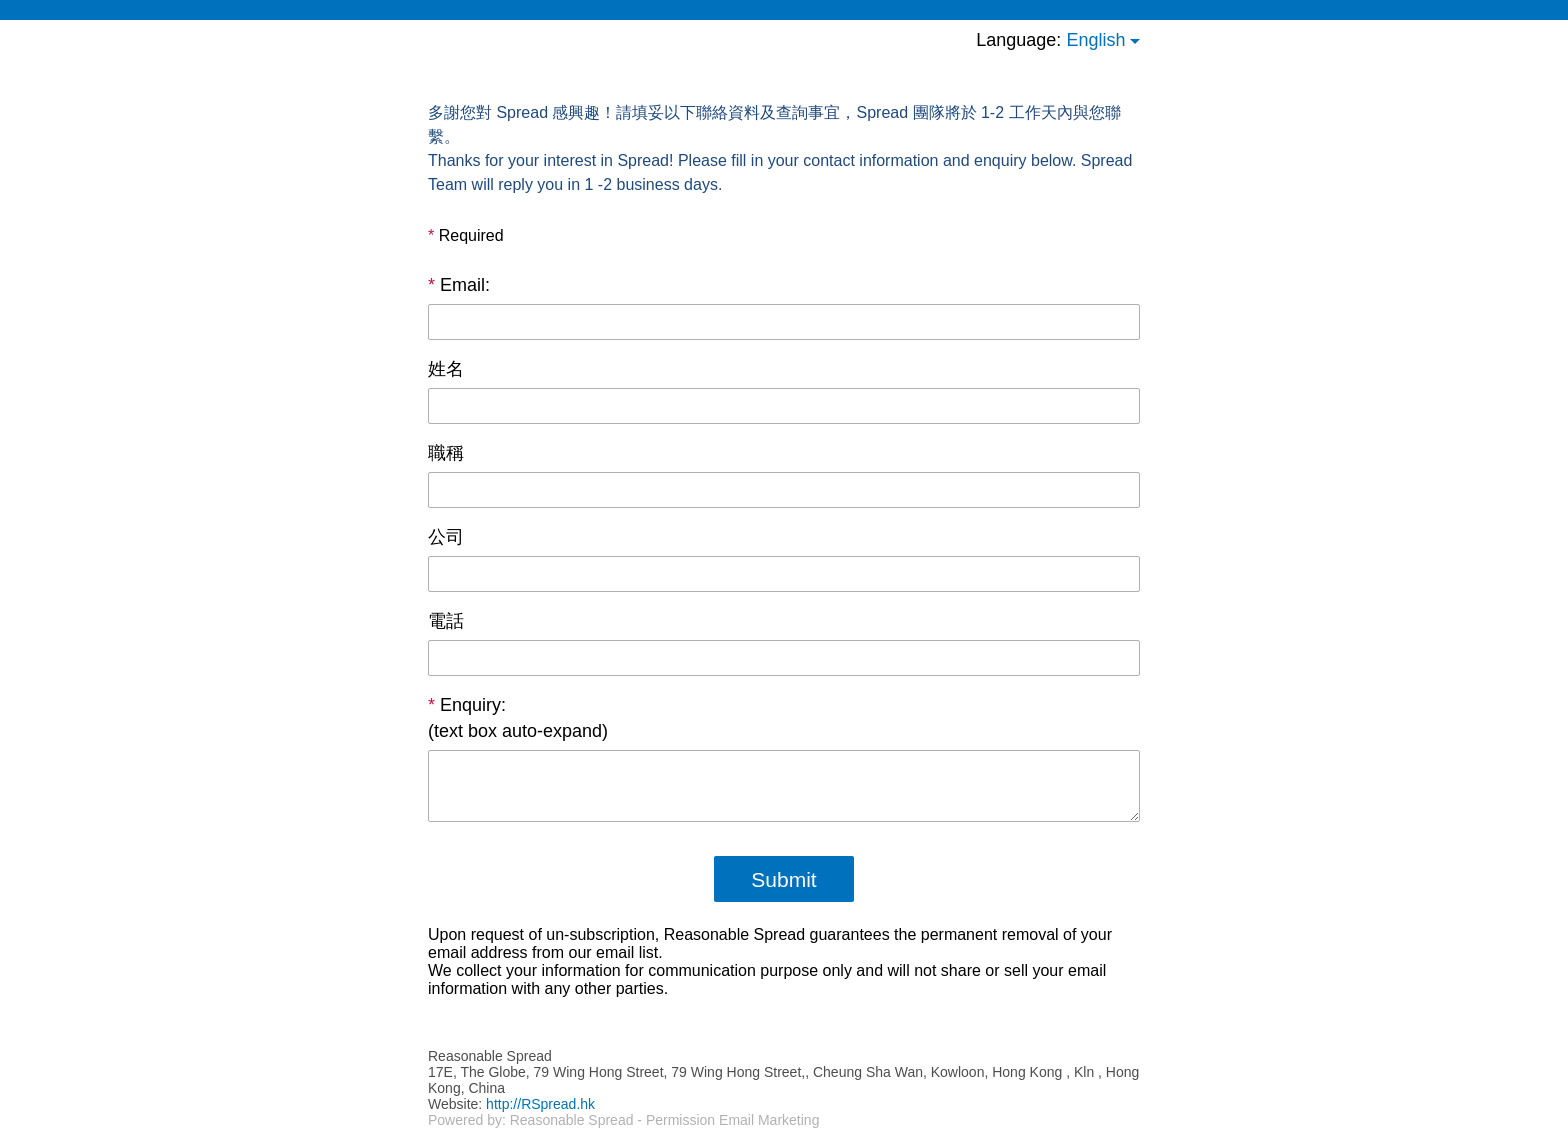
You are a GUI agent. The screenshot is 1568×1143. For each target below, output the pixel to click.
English (1095, 40)
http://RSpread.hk (540, 1104)
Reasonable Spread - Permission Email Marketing (665, 1120)
